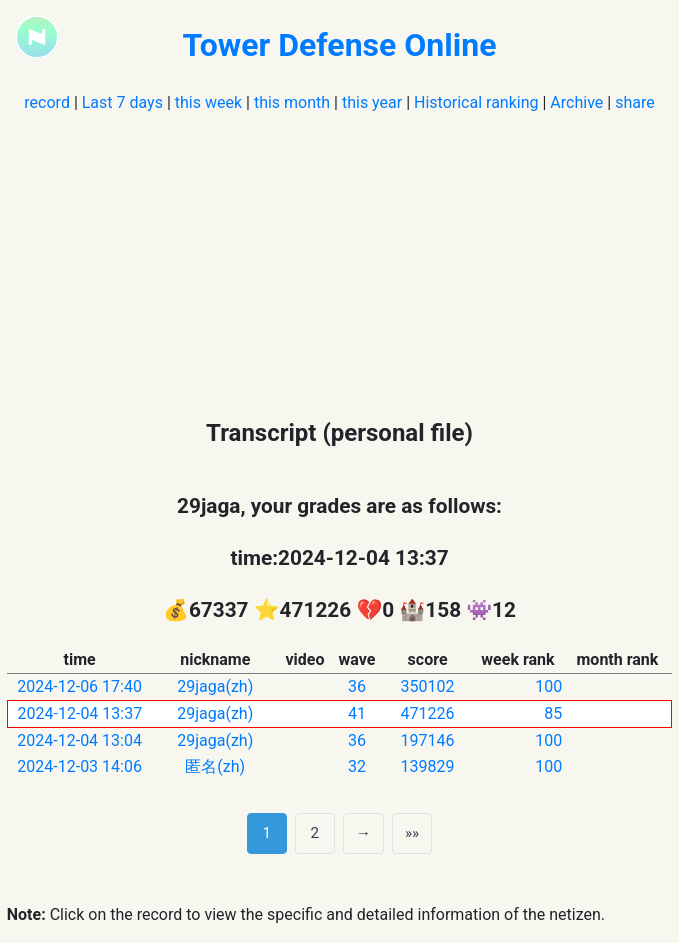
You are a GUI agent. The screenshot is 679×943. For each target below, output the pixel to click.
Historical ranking (476, 102)
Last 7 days (122, 102)
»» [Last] (412, 833)
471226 (428, 713)
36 (357, 686)
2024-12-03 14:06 (79, 766)
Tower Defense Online (340, 45)
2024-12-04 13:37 (80, 713)
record (47, 102)
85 (553, 713)
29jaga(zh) (215, 686)
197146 (428, 740)
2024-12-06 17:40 (79, 686)
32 (357, 766)
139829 (428, 766)
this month (292, 102)
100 (548, 686)
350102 (428, 686)
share (635, 102)
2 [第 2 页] (315, 833)
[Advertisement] (339, 255)
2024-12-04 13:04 (79, 740)
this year (372, 102)
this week (208, 102)
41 (357, 713)
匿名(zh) (215, 766)
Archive (576, 102)
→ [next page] (363, 833)
